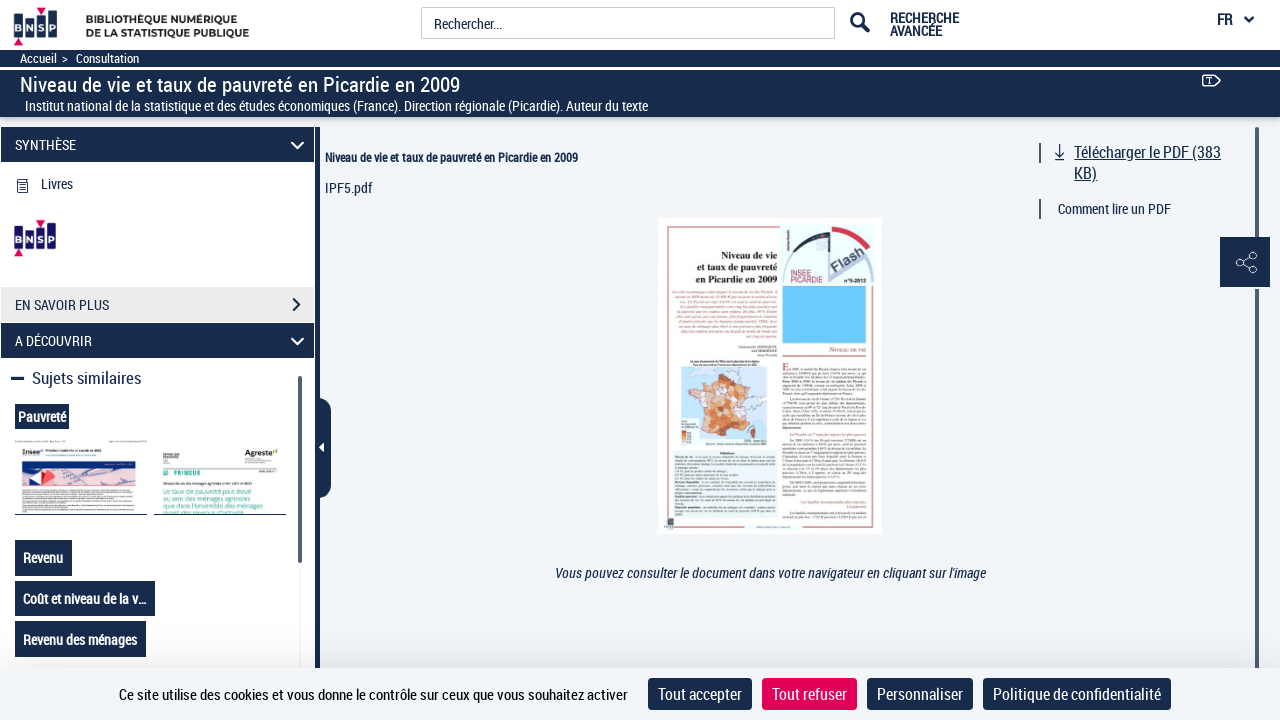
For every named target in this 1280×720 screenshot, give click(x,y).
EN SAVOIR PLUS (164, 305)
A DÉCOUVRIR (163, 340)
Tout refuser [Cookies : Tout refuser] (809, 694)
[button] (1245, 263)
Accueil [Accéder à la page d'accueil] (38, 58)
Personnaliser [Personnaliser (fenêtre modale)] (920, 694)
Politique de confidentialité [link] (1077, 694)
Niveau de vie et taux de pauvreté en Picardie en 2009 (451, 157)
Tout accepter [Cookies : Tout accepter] (700, 694)
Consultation (107, 58)
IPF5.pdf (348, 187)
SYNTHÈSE (163, 144)
